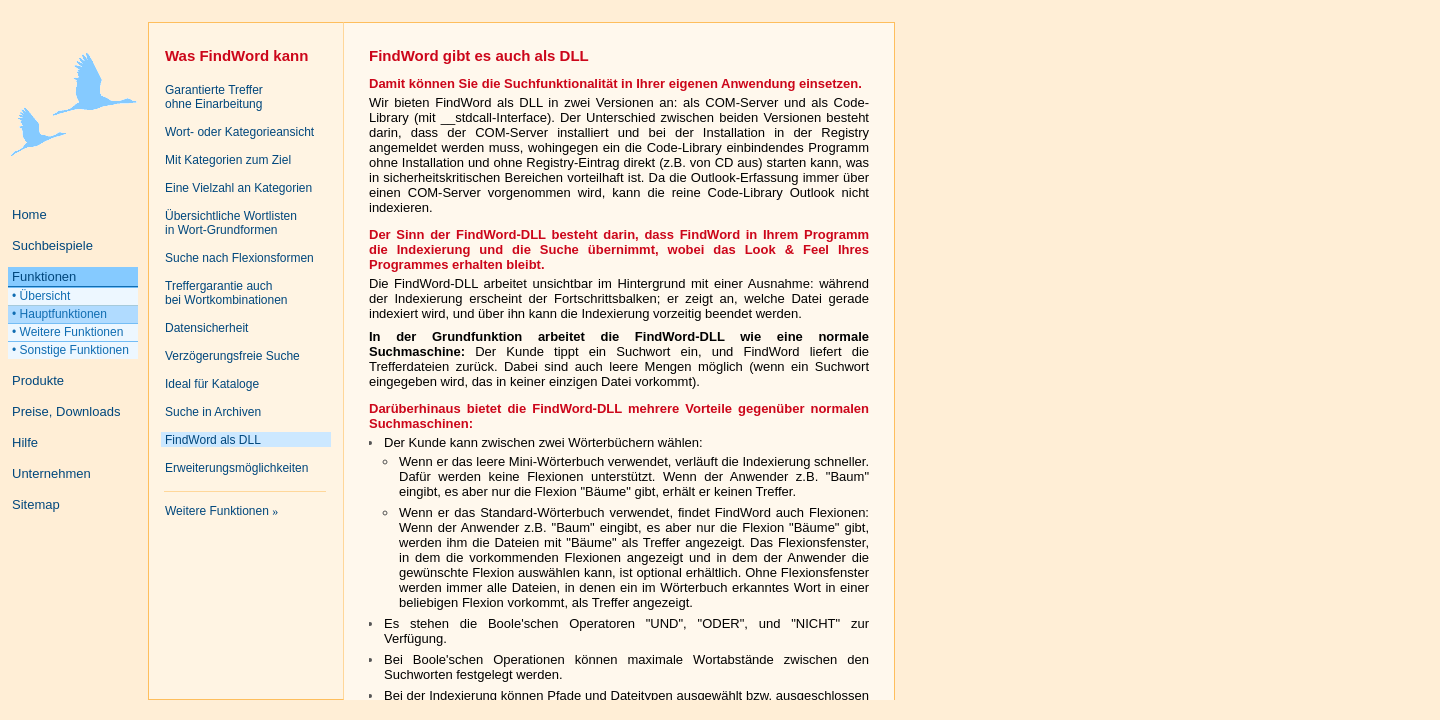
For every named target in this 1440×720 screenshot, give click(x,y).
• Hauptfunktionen (59, 314)
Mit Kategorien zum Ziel (228, 160)
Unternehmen (51, 473)
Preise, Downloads (66, 411)
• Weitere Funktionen (67, 332)
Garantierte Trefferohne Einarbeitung (214, 97)
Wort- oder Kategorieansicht (239, 132)
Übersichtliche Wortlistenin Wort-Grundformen (231, 223)
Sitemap (36, 504)
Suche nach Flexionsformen (239, 258)
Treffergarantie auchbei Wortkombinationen (226, 293)
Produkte (38, 380)
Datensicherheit (206, 328)
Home (29, 214)
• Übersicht (41, 296)
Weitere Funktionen (221, 511)
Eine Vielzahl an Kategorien (238, 188)
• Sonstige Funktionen (70, 350)
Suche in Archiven (213, 412)
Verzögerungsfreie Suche (232, 356)
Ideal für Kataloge (212, 384)
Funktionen (44, 276)
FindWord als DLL (213, 440)
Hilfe (25, 442)
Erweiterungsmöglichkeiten (236, 468)
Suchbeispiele (52, 245)
